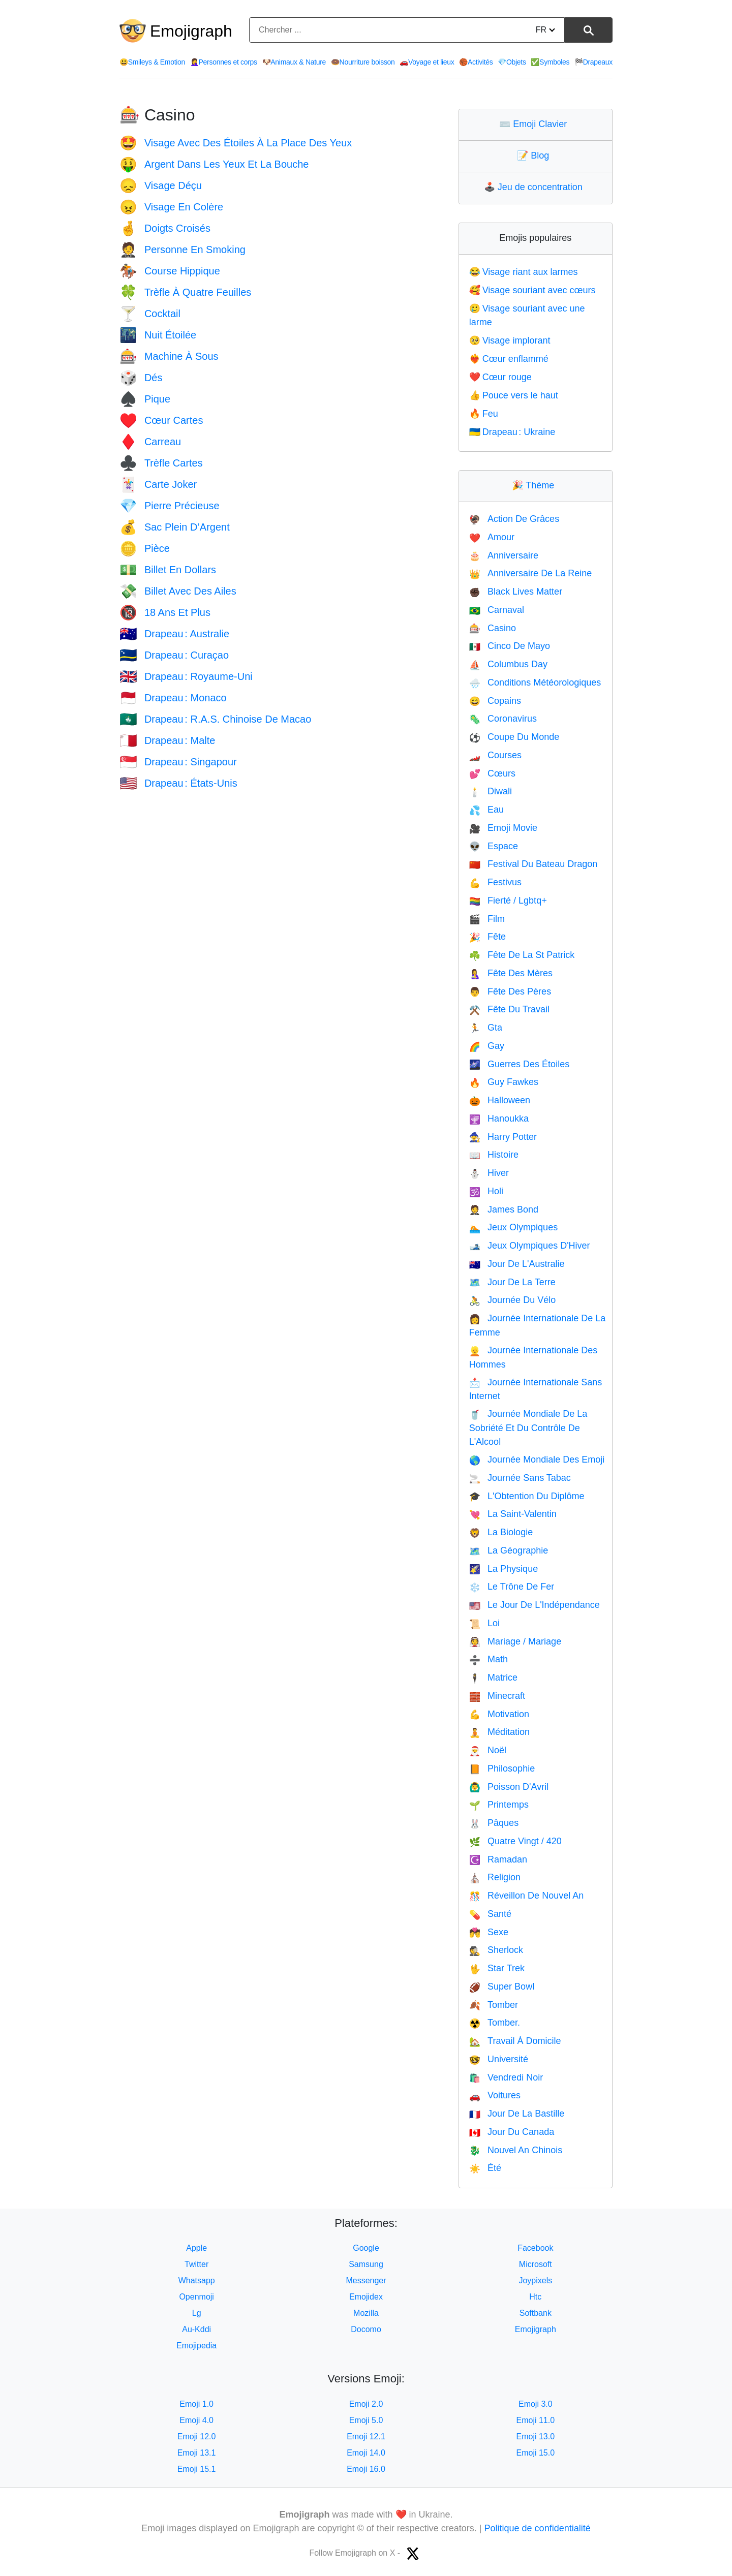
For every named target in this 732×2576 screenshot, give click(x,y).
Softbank (536, 2313)
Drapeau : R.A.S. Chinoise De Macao (215, 719)
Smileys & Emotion (152, 62)
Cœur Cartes (161, 420)
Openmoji (196, 2296)
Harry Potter (503, 1137)
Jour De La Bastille (517, 2113)
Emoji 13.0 (535, 2436)
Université (498, 2059)
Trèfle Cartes (161, 463)
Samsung (366, 2264)
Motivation (499, 1714)
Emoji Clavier (535, 124)
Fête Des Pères (510, 991)
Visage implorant (510, 340)
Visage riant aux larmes (523, 272)
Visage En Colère (171, 206)
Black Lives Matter (515, 591)
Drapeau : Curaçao (174, 655)
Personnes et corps (223, 62)
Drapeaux (593, 62)
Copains (495, 701)
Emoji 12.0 (196, 2436)
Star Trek (497, 1968)
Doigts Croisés (164, 228)
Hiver (489, 1173)
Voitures (495, 2095)
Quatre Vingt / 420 (515, 1841)
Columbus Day (508, 664)
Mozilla (366, 2313)
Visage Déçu (160, 185)
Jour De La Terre (512, 1282)
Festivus (495, 882)
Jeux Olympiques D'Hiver (529, 1245)
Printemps (499, 1804)
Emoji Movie (503, 828)
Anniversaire (503, 555)
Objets (512, 62)
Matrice (493, 1677)
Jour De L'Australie (517, 1264)
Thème (535, 485)
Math (488, 1659)
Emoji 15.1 (196, 2469)
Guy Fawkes (503, 1082)
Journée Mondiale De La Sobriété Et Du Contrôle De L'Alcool (528, 1428)
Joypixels (535, 2280)
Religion (495, 1877)
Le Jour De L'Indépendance (534, 1605)
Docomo (366, 2329)
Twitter (196, 2264)
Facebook (535, 2248)
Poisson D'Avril (509, 1787)
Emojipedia (196, 2345)
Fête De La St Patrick (522, 955)
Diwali (490, 791)
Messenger (366, 2280)
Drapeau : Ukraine (512, 432)
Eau (486, 809)
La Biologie (501, 1532)
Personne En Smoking (182, 249)
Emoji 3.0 (535, 2404)
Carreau (150, 441)
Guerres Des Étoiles (519, 1064)
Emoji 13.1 (196, 2452)
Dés (140, 377)
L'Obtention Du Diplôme (527, 1496)
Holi (486, 1191)
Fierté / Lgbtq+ (508, 900)
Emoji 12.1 (366, 2436)
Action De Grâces (514, 519)
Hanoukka (499, 1118)
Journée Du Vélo (512, 1300)
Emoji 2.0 (366, 2404)
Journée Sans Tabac (520, 1478)
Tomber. (494, 2023)
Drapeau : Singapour (178, 761)
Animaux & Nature (294, 62)
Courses (495, 755)
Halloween (499, 1100)
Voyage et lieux (427, 62)
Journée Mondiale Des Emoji (537, 1459)
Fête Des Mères (511, 973)
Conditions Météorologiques (535, 682)
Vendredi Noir (506, 2077)
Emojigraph (191, 31)
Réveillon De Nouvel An (526, 1895)
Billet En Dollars (167, 569)
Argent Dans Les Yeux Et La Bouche (214, 164)
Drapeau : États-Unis (178, 783)
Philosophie (502, 1768)
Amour (491, 537)
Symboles (550, 62)
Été (485, 2168)
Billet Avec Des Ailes (177, 591)
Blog (535, 155)
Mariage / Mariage (515, 1641)
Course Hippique (169, 270)
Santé (490, 1914)
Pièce (144, 548)
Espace (493, 846)
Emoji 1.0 (196, 2404)
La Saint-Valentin (513, 1514)
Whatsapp (196, 2280)
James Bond (503, 1209)
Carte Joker (158, 484)
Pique (144, 399)
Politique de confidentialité (537, 2528)
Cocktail (149, 313)
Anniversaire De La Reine (530, 573)
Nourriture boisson (363, 62)
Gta (485, 1027)
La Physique (503, 1569)
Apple (196, 2248)
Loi (484, 1623)
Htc (535, 2296)
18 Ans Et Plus (164, 612)
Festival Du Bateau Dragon (533, 864)
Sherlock (496, 1950)
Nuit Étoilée (157, 334)
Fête (487, 937)
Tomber (493, 2005)
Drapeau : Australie (174, 633)
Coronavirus (503, 718)
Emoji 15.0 (535, 2452)
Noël (487, 1750)
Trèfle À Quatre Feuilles (185, 292)
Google (366, 2248)
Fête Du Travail (509, 1009)
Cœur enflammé (508, 359)
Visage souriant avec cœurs (532, 290)
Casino (492, 628)
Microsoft (535, 2264)
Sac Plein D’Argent (174, 527)
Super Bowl (501, 1986)
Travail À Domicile (515, 2041)
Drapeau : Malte (167, 740)
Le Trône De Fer (511, 1586)
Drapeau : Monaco (173, 697)
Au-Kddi (196, 2329)
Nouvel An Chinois (516, 2150)
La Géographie (508, 1550)
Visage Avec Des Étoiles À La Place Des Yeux (235, 142)
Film (487, 919)
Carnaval (496, 610)
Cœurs (492, 773)
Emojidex (366, 2296)
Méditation (499, 1732)
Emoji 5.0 (366, 2420)
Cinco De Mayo (509, 646)
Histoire (493, 1155)
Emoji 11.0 (535, 2420)
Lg (196, 2313)
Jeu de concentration (536, 187)
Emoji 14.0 (366, 2452)
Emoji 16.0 (366, 2469)
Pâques (493, 1823)
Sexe (488, 1932)
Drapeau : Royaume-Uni (186, 676)
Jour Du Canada (512, 2132)
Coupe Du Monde (514, 737)
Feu (483, 414)
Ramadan (498, 1859)
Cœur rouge (500, 377)
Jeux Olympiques (513, 1227)
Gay (486, 1046)
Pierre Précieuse (169, 505)
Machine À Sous (169, 356)
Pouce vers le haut (513, 395)
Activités (476, 62)
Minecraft (497, 1696)
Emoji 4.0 (196, 2420)
